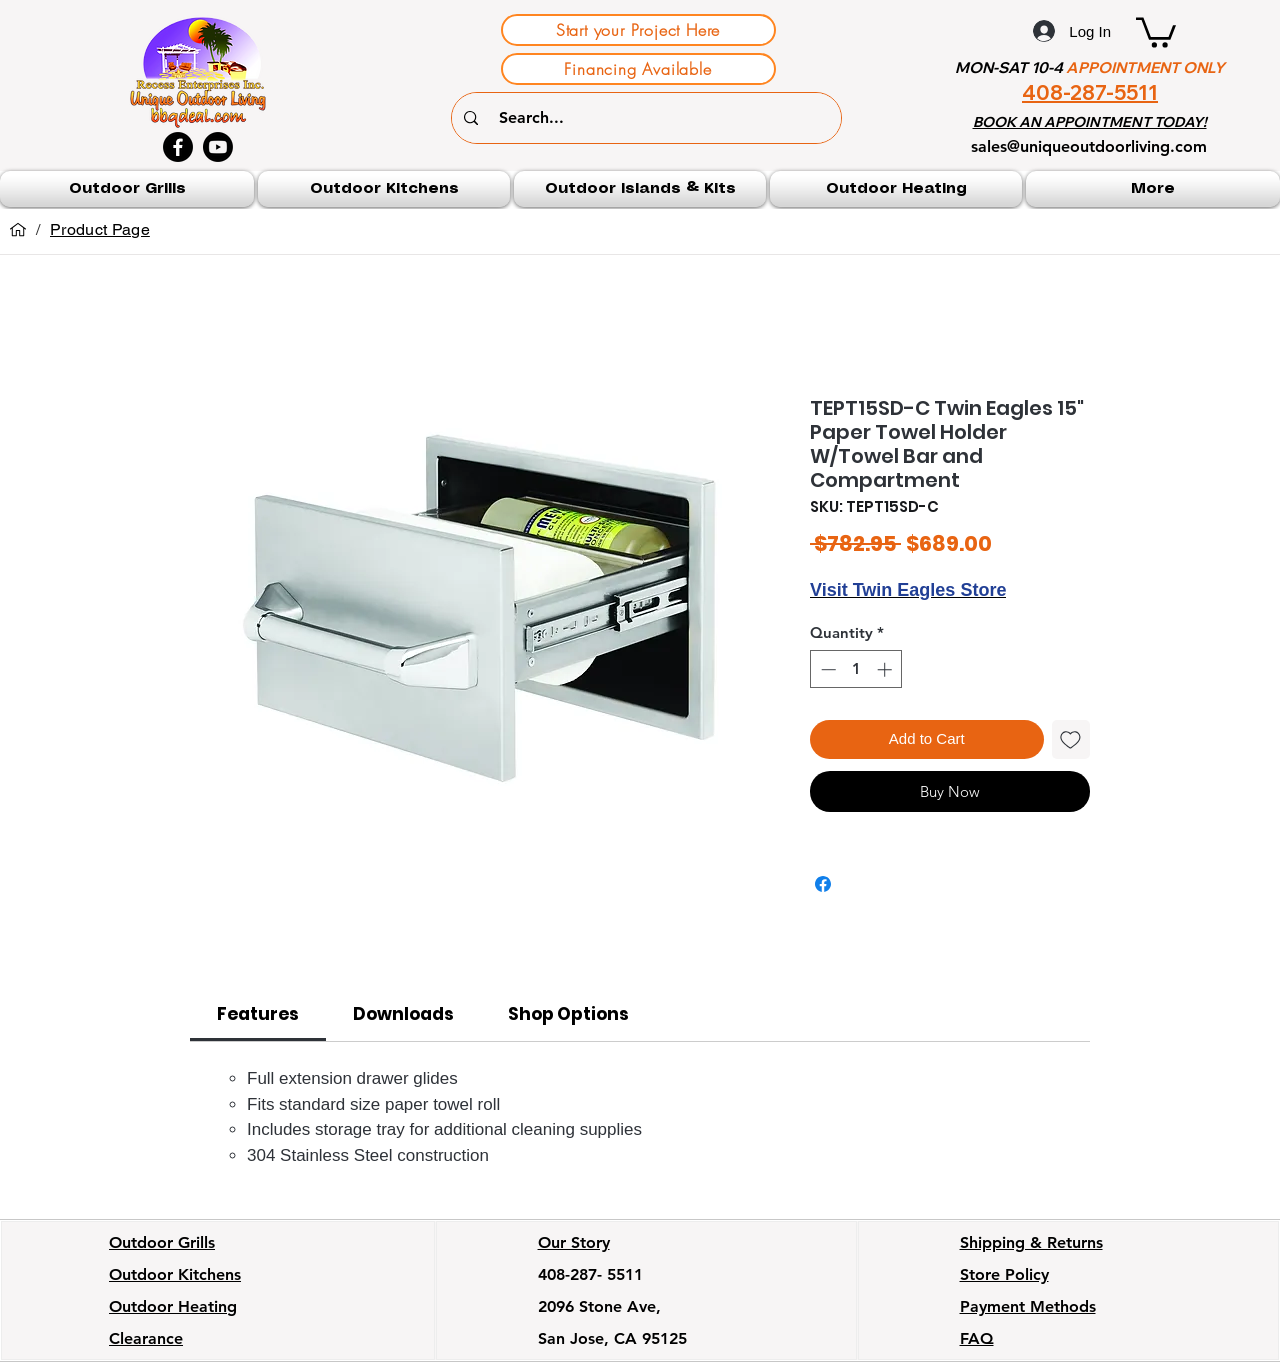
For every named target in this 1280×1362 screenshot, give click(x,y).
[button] (1156, 31)
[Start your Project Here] (638, 30)
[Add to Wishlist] (1071, 739)
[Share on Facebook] (823, 884)
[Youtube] (218, 147)
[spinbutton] (856, 669)
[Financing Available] (638, 69)
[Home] (18, 230)
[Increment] (886, 669)
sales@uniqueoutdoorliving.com (1089, 146)
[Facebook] (178, 147)
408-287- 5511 (590, 1274)
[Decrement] (826, 669)
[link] (258, 1014)
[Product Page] (100, 230)
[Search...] (649, 118)
